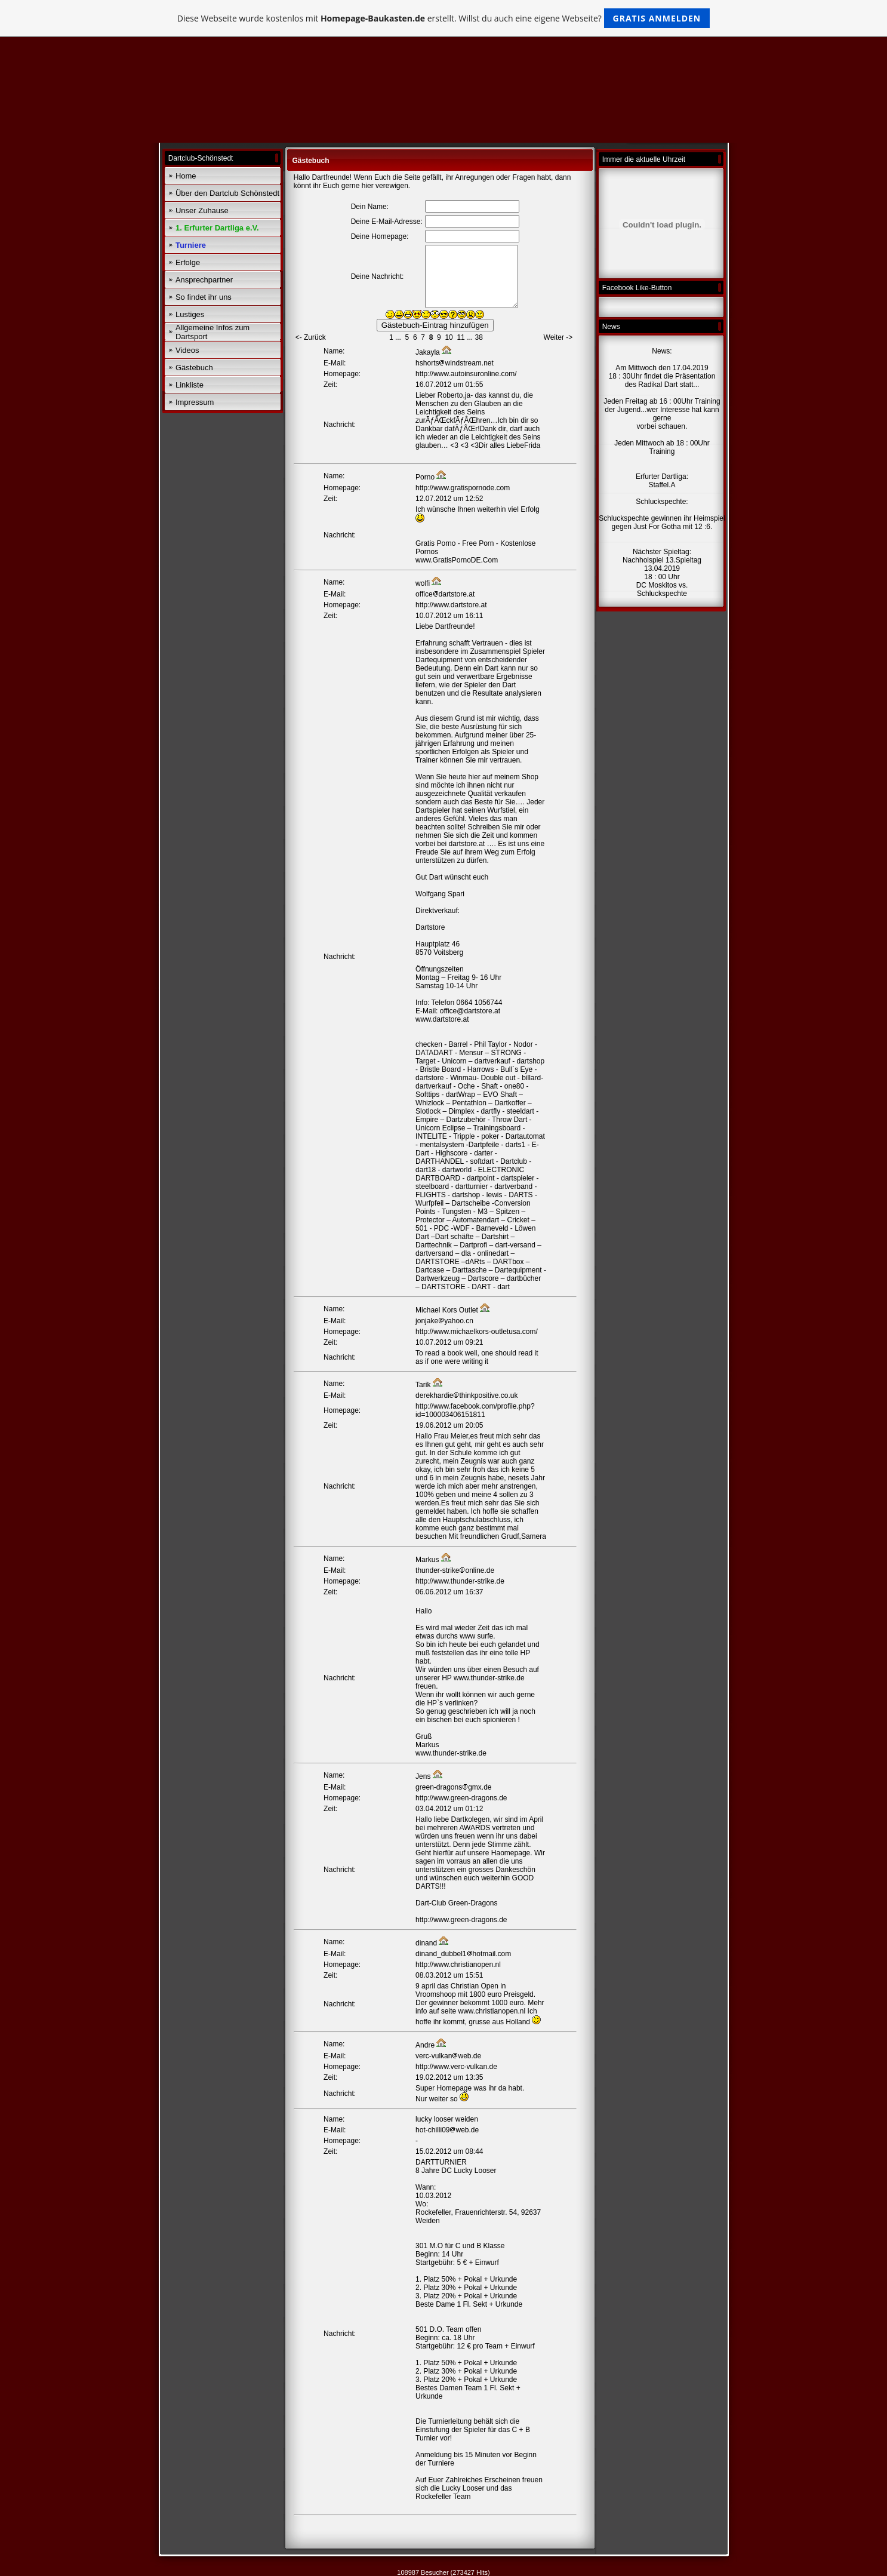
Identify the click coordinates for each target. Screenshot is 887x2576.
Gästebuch (194, 367)
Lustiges (189, 314)
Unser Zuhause (202, 210)
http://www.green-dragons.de (461, 1798)
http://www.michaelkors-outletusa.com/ (476, 1331)
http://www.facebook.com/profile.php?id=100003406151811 (474, 1410)
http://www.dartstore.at (450, 605)
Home (185, 175)
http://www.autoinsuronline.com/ (465, 374)
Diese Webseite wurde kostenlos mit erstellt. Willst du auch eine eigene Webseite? (443, 18)
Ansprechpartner (204, 279)
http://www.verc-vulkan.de (456, 2066)
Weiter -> (558, 337)
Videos (187, 350)
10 (448, 337)
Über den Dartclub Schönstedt (227, 193)
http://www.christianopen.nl (458, 1964)
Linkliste (189, 384)
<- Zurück (310, 337)
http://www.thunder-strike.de (459, 1581)
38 (478, 337)
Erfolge (187, 262)
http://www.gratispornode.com (462, 488)
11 (460, 337)
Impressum (194, 402)
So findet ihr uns (203, 297)
